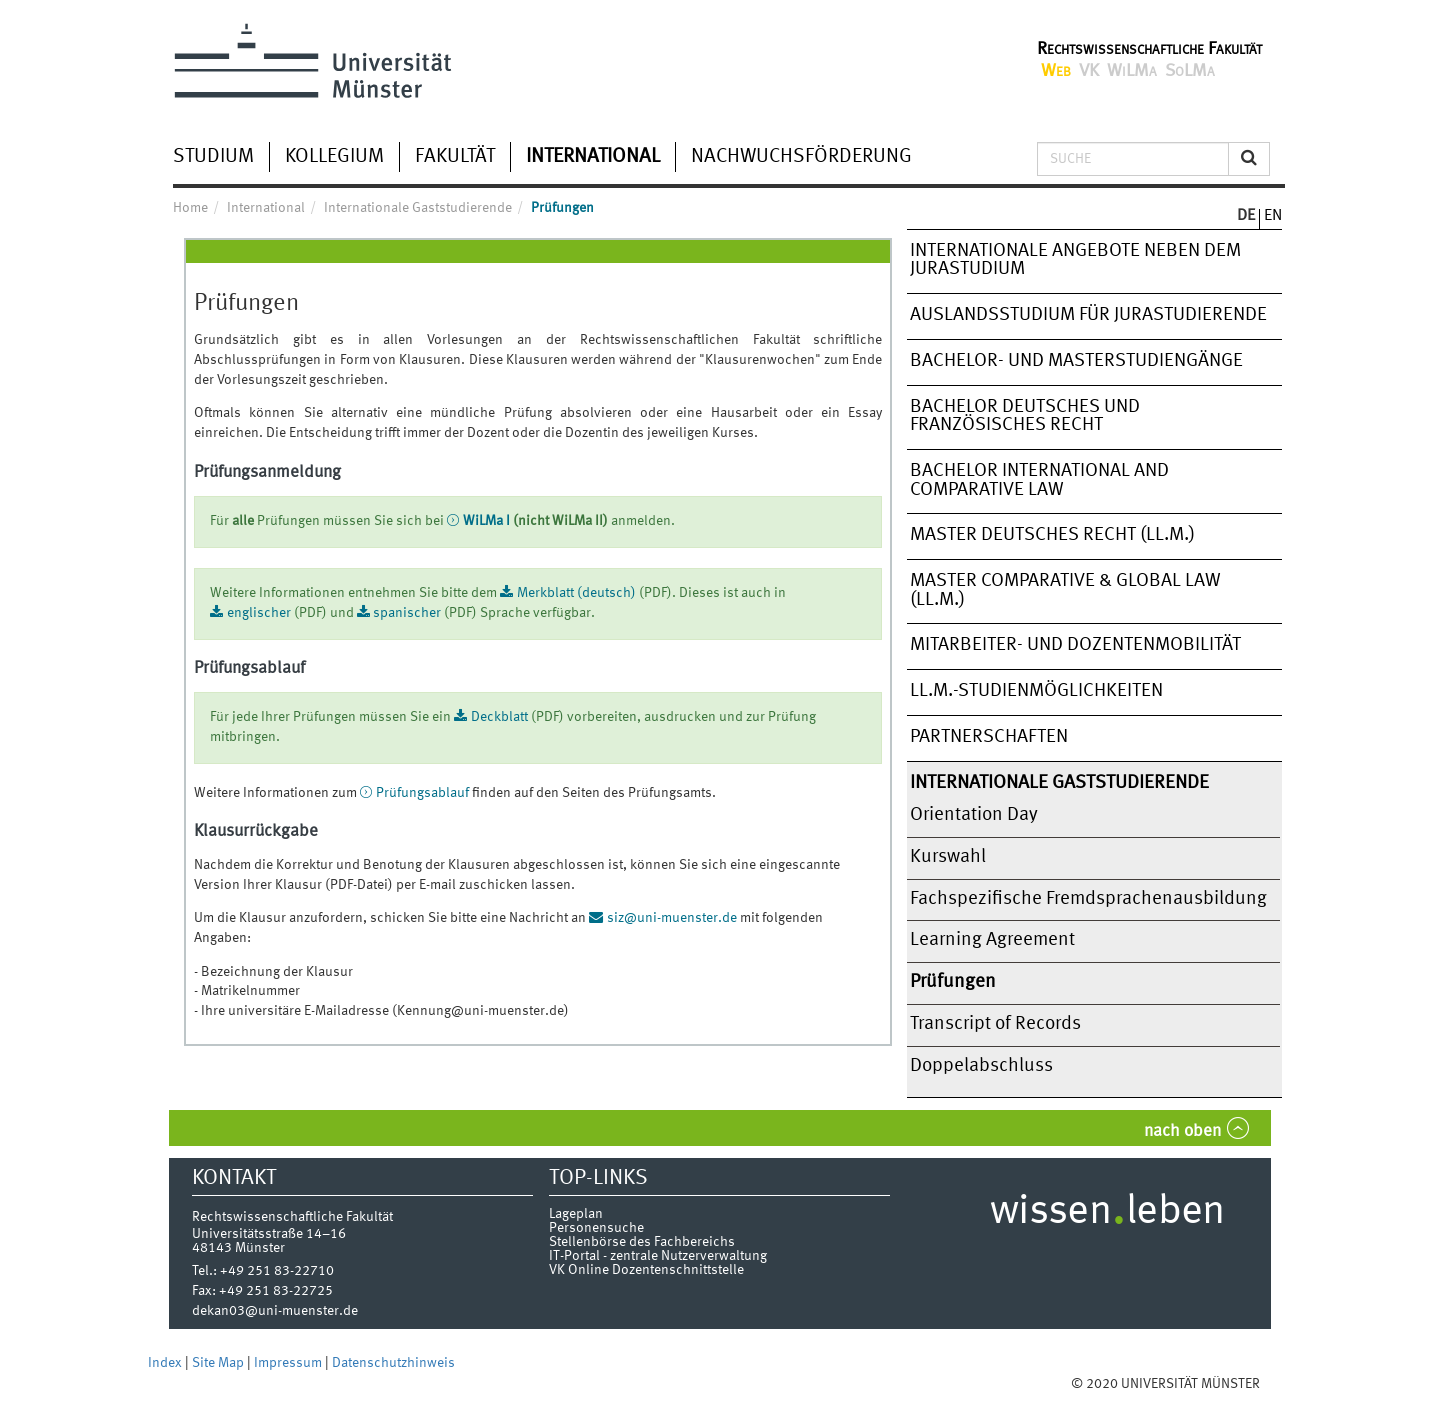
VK (1089, 71)
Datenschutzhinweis (393, 1363)
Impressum (289, 1363)
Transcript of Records (995, 1024)
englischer (259, 613)
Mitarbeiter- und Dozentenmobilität (1075, 645)
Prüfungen (953, 982)
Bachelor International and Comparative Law (1039, 480)
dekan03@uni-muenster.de (275, 1311)
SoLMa (1190, 71)
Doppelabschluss (981, 1066)
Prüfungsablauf (422, 793)
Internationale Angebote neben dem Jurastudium (1075, 260)
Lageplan (576, 1214)
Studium (213, 157)
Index (166, 1363)
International (593, 157)
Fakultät (455, 157)
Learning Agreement (992, 940)
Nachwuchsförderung (801, 157)
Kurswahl (948, 857)
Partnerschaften (989, 737)
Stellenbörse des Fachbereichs (642, 1242)
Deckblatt (499, 717)
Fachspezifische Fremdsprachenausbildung (1088, 899)
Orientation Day (974, 815)
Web (1056, 71)
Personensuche (596, 1228)
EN (1273, 216)
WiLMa (1132, 71)
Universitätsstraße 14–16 (269, 1234)
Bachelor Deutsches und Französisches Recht (1025, 416)
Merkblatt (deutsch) (576, 593)
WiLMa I (486, 521)
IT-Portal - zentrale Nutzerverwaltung (658, 1256)
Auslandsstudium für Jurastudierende (1088, 315)
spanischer (407, 613)
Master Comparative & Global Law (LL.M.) (1065, 590)
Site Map (219, 1363)
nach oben (1182, 1131)
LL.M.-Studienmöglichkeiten (1036, 691)
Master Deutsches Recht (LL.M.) (1052, 535)
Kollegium (334, 157)
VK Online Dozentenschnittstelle (646, 1270)
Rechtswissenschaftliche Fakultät (1149, 49)
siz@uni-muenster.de (673, 918)
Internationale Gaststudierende (1059, 783)
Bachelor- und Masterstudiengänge (1076, 361)
